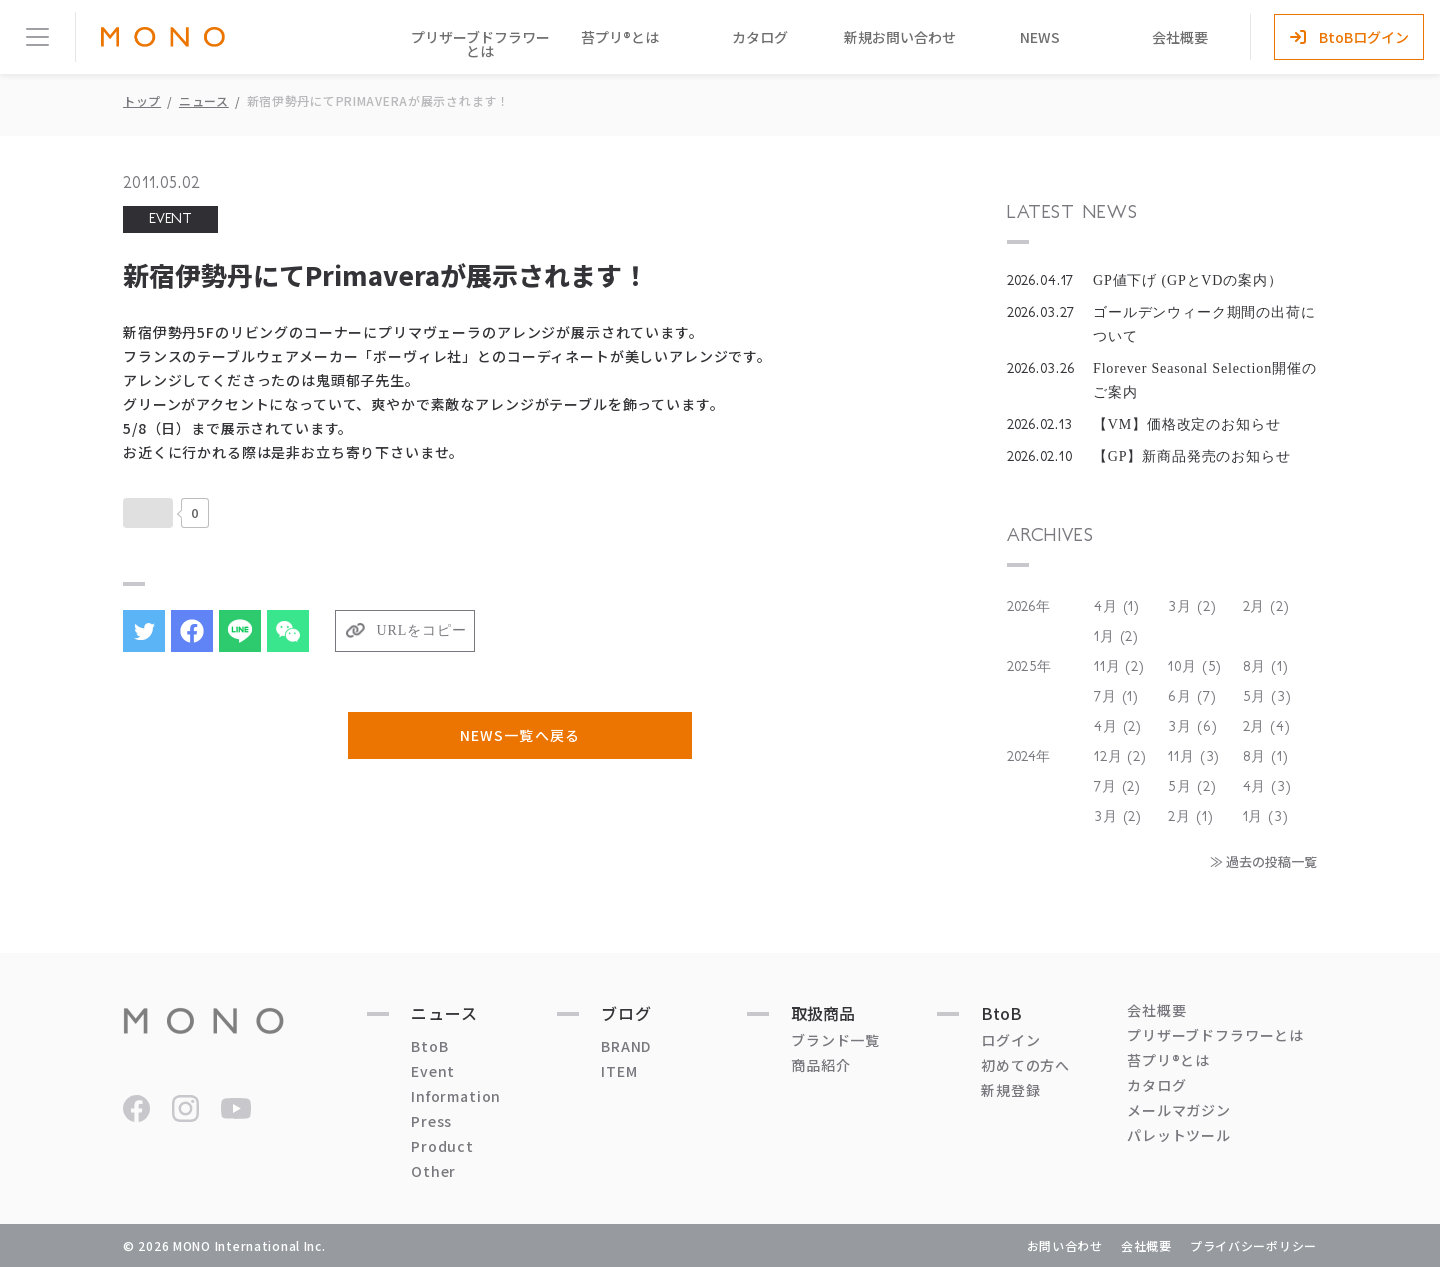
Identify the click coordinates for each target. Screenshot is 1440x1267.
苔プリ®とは (620, 37)
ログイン (1010, 1040)
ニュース (204, 100)
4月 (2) (1118, 727)
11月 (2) (1119, 667)
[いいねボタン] (148, 513)
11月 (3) (1194, 757)
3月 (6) (1192, 727)
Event (433, 1071)
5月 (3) (1267, 697)
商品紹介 (820, 1065)
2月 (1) (1190, 817)
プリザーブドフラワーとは (480, 44)
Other (433, 1171)
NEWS (1040, 37)
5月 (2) (1192, 787)
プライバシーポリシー (1253, 1245)
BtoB (429, 1046)
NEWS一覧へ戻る (519, 735)
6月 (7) (1192, 697)
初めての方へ (1025, 1065)
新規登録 (1010, 1090)
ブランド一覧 (835, 1040)
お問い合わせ (1065, 1245)
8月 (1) (1266, 667)
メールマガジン (1179, 1110)
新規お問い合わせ (900, 37)
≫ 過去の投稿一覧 (1263, 861)
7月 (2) (1117, 787)
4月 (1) (1117, 607)
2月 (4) (1267, 727)
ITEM (619, 1071)
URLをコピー (422, 630)
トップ (142, 100)
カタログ (760, 37)
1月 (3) (1266, 817)
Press (431, 1121)
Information (456, 1096)
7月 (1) (1116, 697)
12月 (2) (1120, 757)
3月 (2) (1192, 607)
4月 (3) (1267, 787)
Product (442, 1146)
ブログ (626, 1013)
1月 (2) (1116, 637)
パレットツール (1179, 1135)
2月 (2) (1266, 607)
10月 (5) (1195, 667)
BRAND (626, 1046)
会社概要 (1180, 37)
